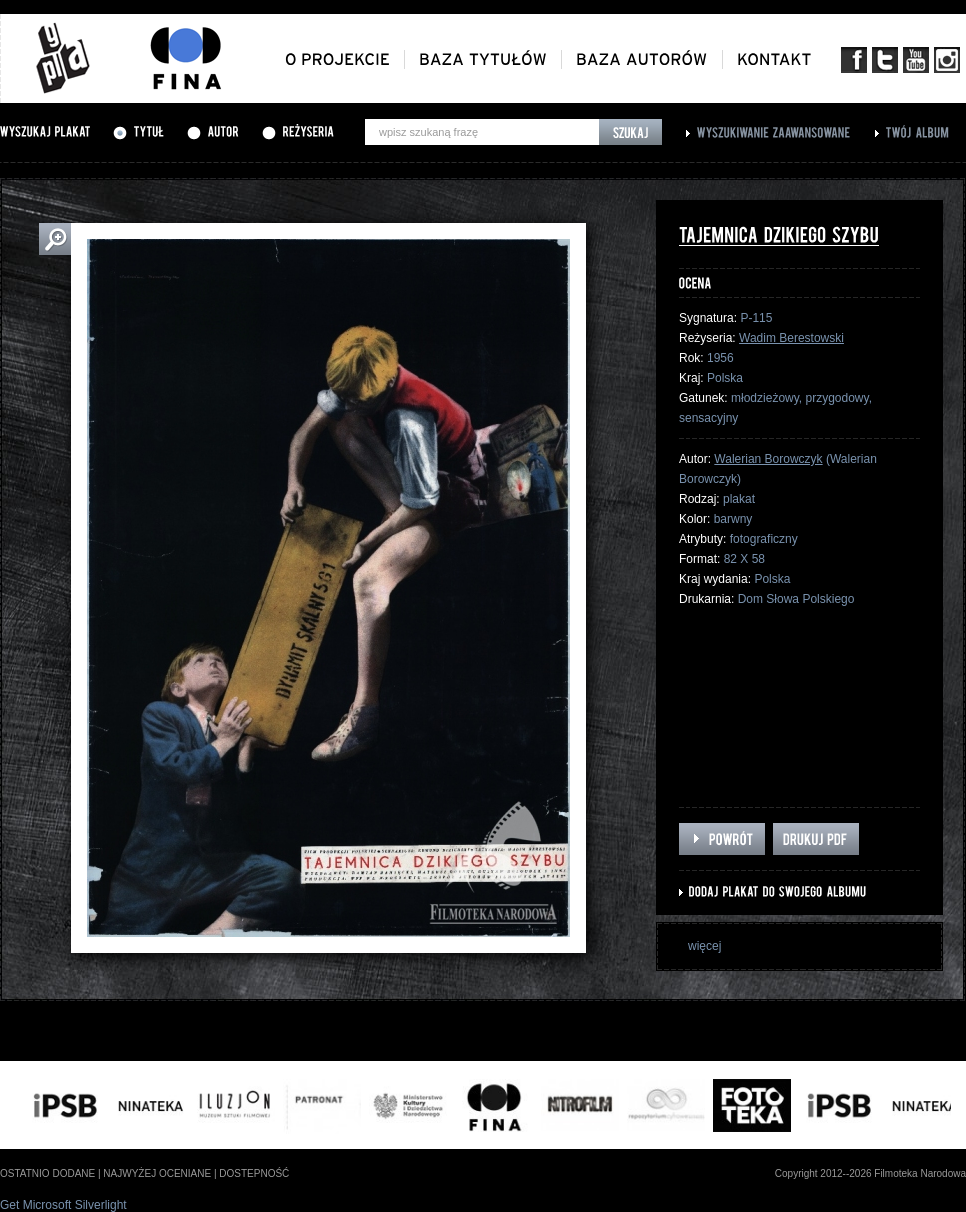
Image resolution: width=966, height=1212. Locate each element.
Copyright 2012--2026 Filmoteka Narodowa (870, 1173)
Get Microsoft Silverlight (63, 1205)
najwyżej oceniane (157, 1173)
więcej (704, 946)
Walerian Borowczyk (768, 459)
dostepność (254, 1173)
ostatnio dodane (47, 1173)
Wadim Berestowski (791, 338)
